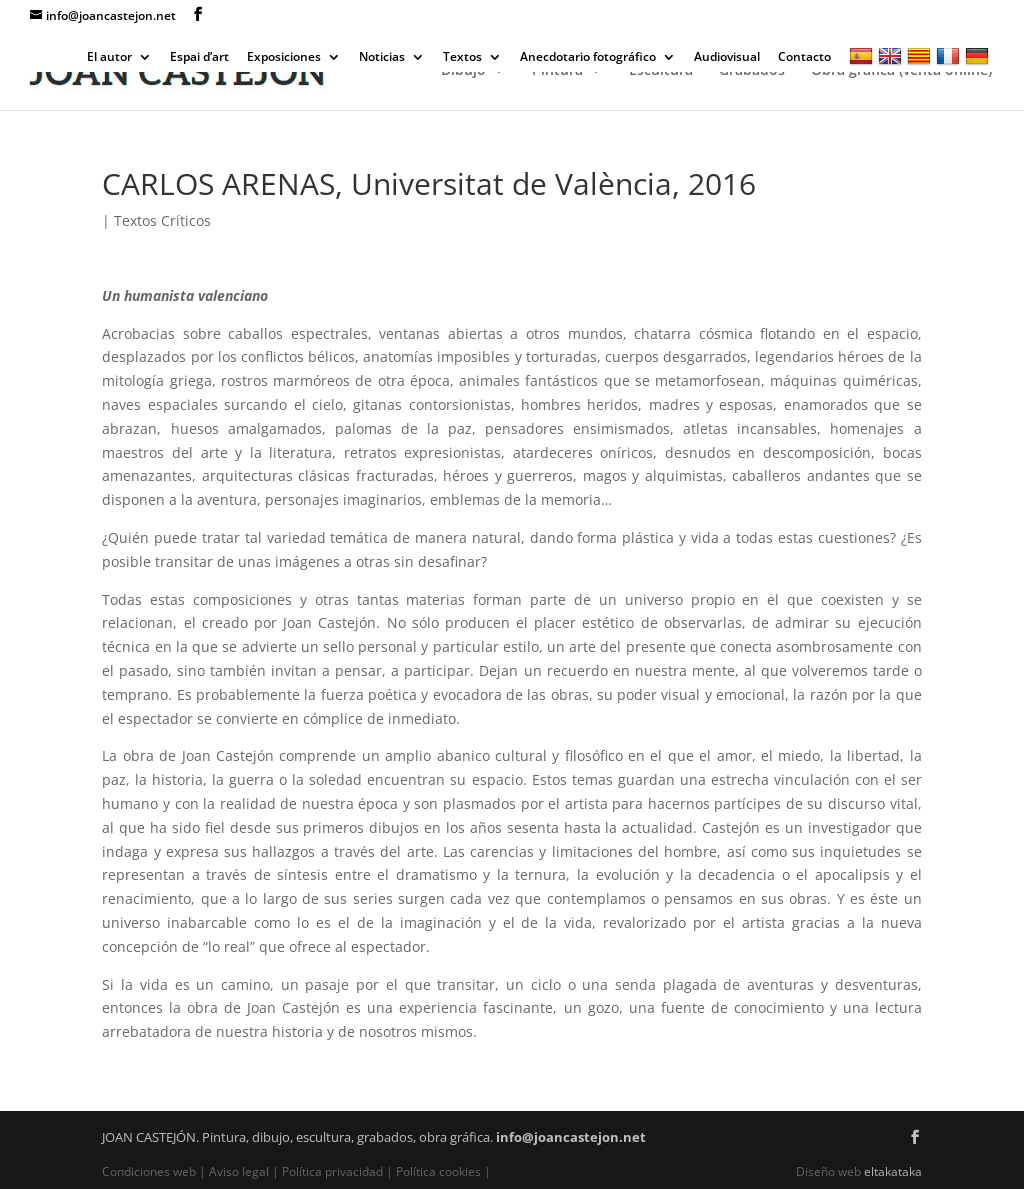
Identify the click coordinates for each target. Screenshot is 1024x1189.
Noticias (382, 58)
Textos (462, 58)
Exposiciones (284, 58)
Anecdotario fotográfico (588, 58)
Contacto (804, 58)
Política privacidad (332, 1171)
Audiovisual (727, 58)
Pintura (557, 71)
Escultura (661, 71)
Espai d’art (199, 58)
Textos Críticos (162, 220)
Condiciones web (150, 1171)
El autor (109, 58)
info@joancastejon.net (571, 1137)
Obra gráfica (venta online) (901, 71)
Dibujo (463, 71)
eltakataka (893, 1171)
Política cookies (438, 1171)
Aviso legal (239, 1171)
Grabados (752, 71)
